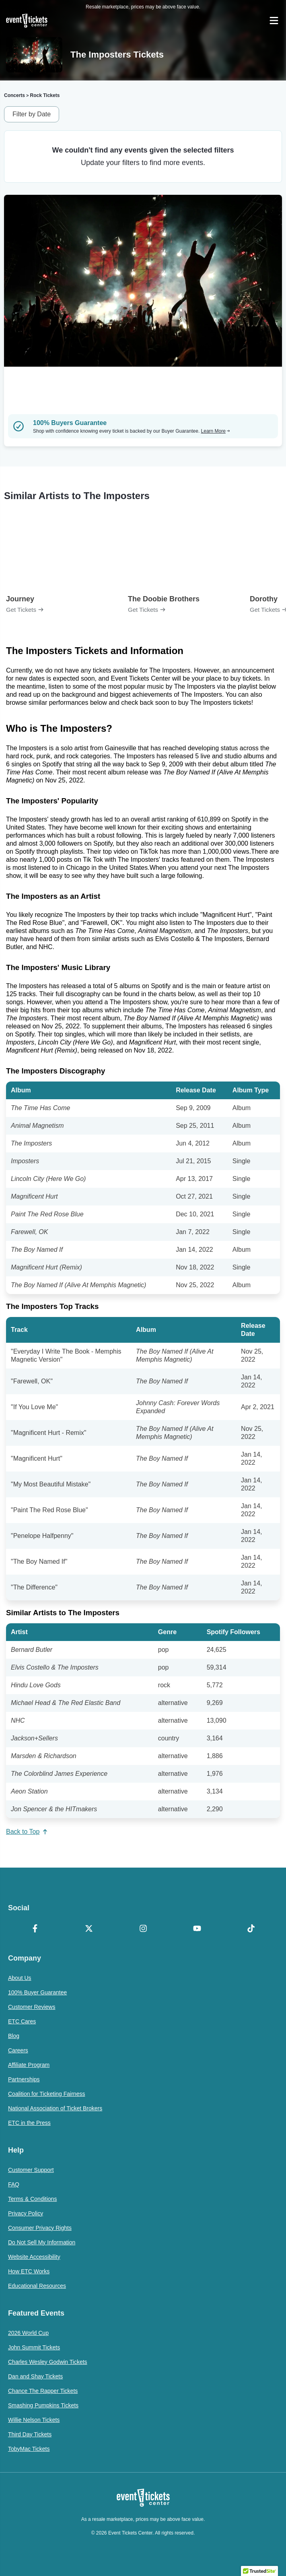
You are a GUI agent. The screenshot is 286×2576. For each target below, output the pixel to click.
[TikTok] (251, 1929)
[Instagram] (143, 1929)
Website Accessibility (34, 2257)
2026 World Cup (28, 2333)
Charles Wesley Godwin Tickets (47, 2362)
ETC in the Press (29, 2123)
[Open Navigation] (274, 20)
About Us (19, 1978)
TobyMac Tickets (28, 2449)
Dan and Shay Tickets (35, 2376)
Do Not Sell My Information (41, 2242)
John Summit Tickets (34, 2347)
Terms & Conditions (32, 2199)
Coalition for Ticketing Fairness (46, 2094)
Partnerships (24, 2079)
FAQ (13, 2184)
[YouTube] (197, 1929)
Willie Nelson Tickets (34, 2420)
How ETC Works (28, 2271)
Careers (18, 2050)
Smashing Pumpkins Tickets (43, 2405)
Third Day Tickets (29, 2434)
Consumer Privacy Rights (40, 2228)
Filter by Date (31, 114)
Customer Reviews (31, 2007)
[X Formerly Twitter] (89, 1929)
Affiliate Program (28, 2065)
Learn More (215, 431)
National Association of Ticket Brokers (55, 2108)
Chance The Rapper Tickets (43, 2391)
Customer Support (31, 2170)
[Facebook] (35, 1929)
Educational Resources (37, 2286)
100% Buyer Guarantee (37, 1992)
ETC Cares (22, 2021)
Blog (13, 2036)
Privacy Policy (25, 2213)
